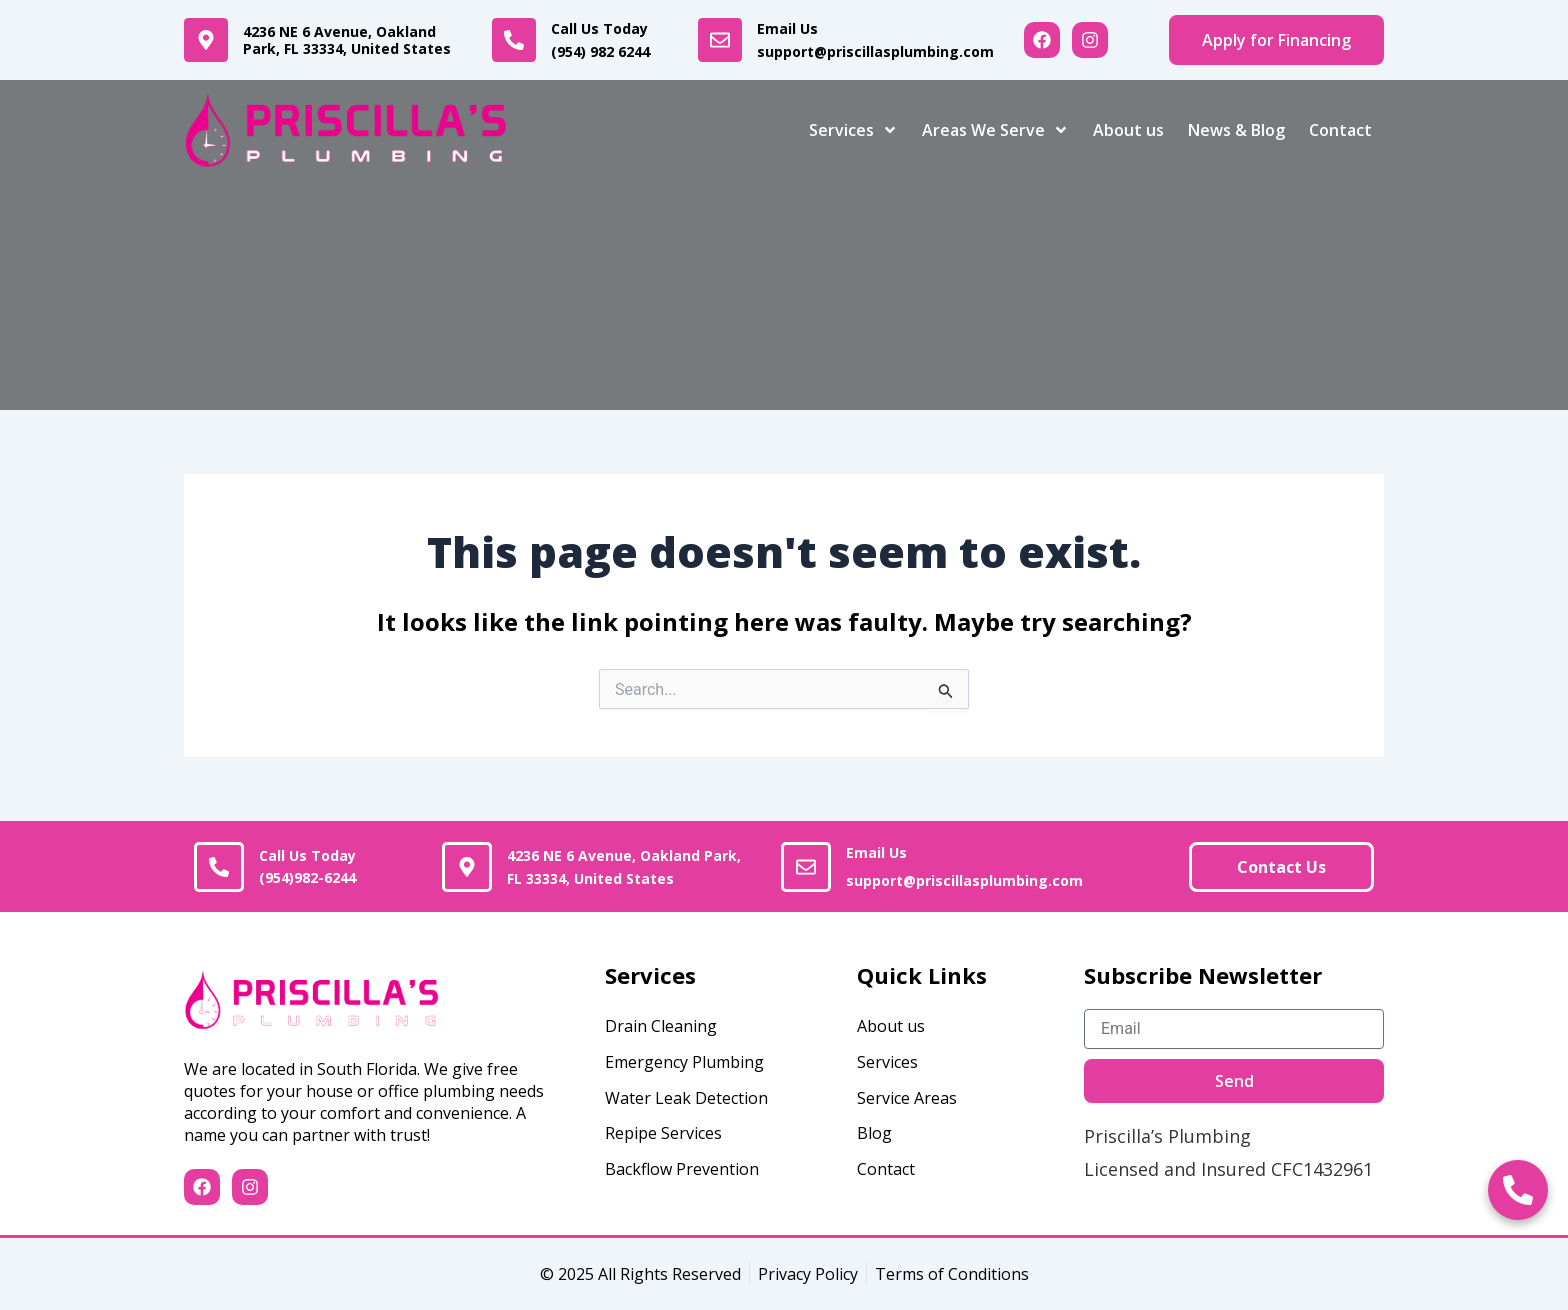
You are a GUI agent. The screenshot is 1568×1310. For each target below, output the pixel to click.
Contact (1340, 130)
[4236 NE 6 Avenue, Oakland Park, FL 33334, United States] (206, 40)
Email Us (875, 40)
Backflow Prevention (682, 1169)
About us (1128, 130)
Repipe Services (663, 1133)
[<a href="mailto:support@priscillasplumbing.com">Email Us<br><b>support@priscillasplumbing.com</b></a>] (720, 40)
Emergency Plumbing (684, 1062)
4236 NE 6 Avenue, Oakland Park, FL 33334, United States (347, 40)
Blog (874, 1133)
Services (887, 1062)
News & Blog (1236, 130)
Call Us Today (609, 40)
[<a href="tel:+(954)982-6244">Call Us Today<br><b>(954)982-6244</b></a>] (219, 867)
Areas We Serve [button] (995, 130)
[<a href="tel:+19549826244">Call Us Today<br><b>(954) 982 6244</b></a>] (514, 40)
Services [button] (853, 130)
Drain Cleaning (661, 1026)
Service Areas (907, 1098)
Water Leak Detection (686, 1098)
